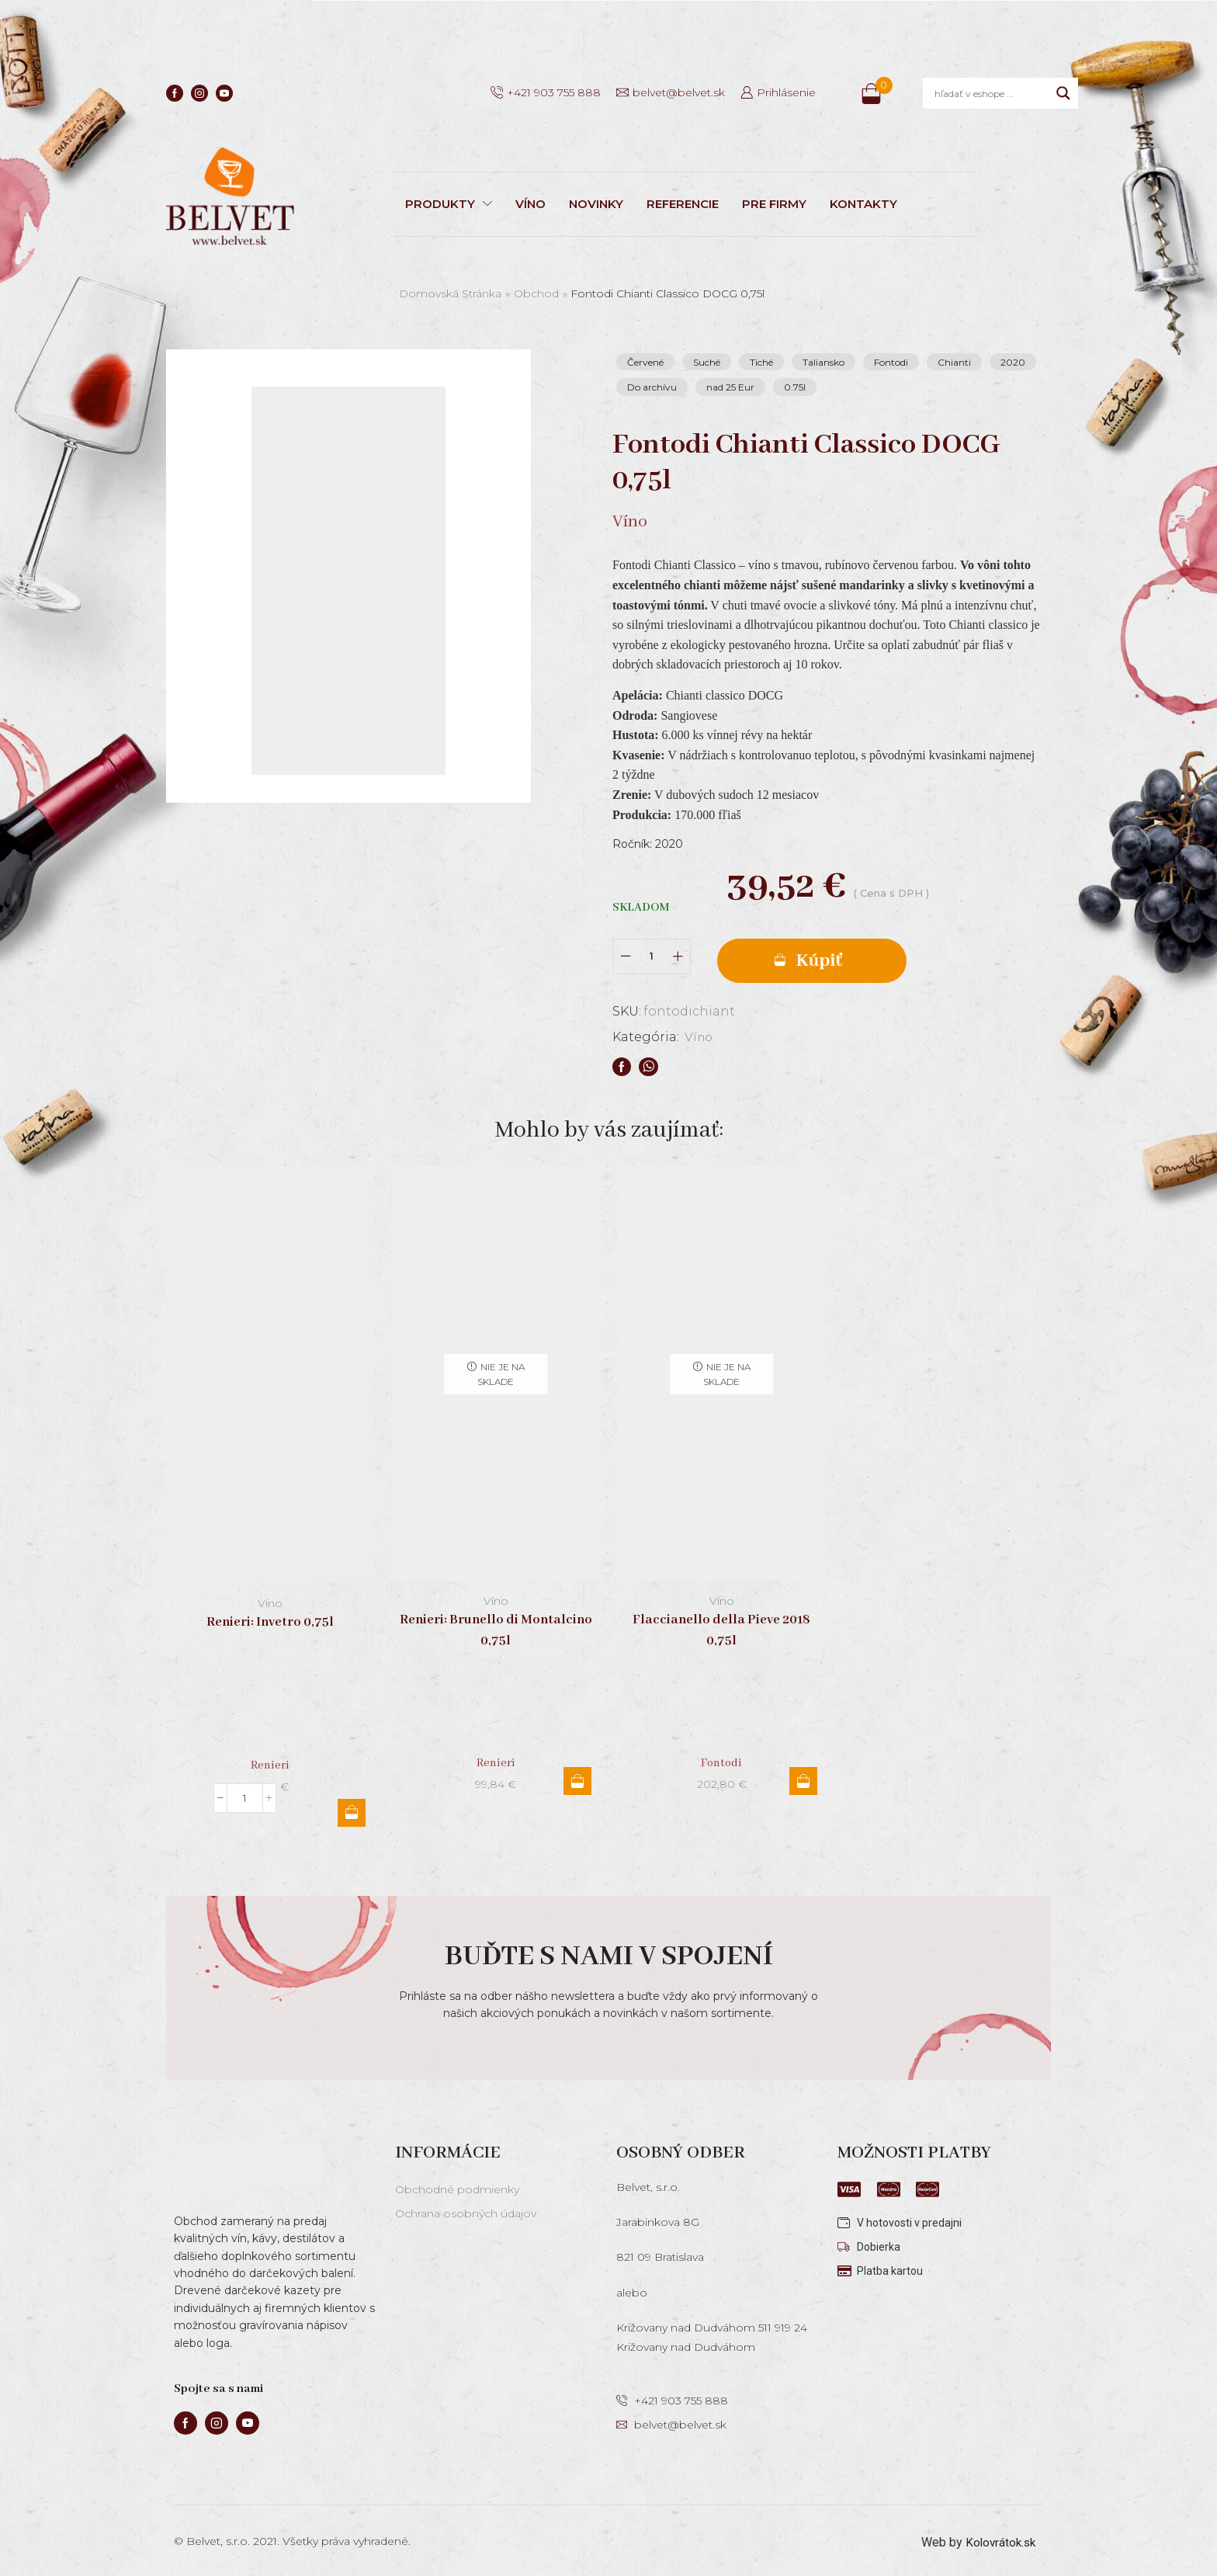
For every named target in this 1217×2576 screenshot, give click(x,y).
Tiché (761, 362)
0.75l (795, 387)
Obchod (536, 293)
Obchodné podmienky (457, 2185)
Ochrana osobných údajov (465, 2210)
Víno (700, 1032)
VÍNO (530, 203)
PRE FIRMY (774, 203)
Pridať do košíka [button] (352, 1808)
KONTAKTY (863, 203)
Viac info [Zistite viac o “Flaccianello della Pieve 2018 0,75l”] (803, 1776)
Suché (706, 362)
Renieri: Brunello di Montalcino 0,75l (496, 1625)
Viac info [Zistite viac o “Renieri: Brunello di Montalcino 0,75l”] (577, 1776)
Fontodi (891, 362)
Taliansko (823, 362)
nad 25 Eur (730, 387)
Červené (645, 362)
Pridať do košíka (833, 955)
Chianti (954, 362)
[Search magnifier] (1063, 93)
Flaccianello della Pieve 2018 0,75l (721, 1625)
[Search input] (991, 93)
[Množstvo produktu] (651, 954)
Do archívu (652, 387)
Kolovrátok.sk (998, 2537)
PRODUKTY (448, 203)
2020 (1012, 362)
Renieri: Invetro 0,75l (270, 1617)
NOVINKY (596, 203)
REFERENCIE (683, 203)
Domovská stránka (450, 293)
